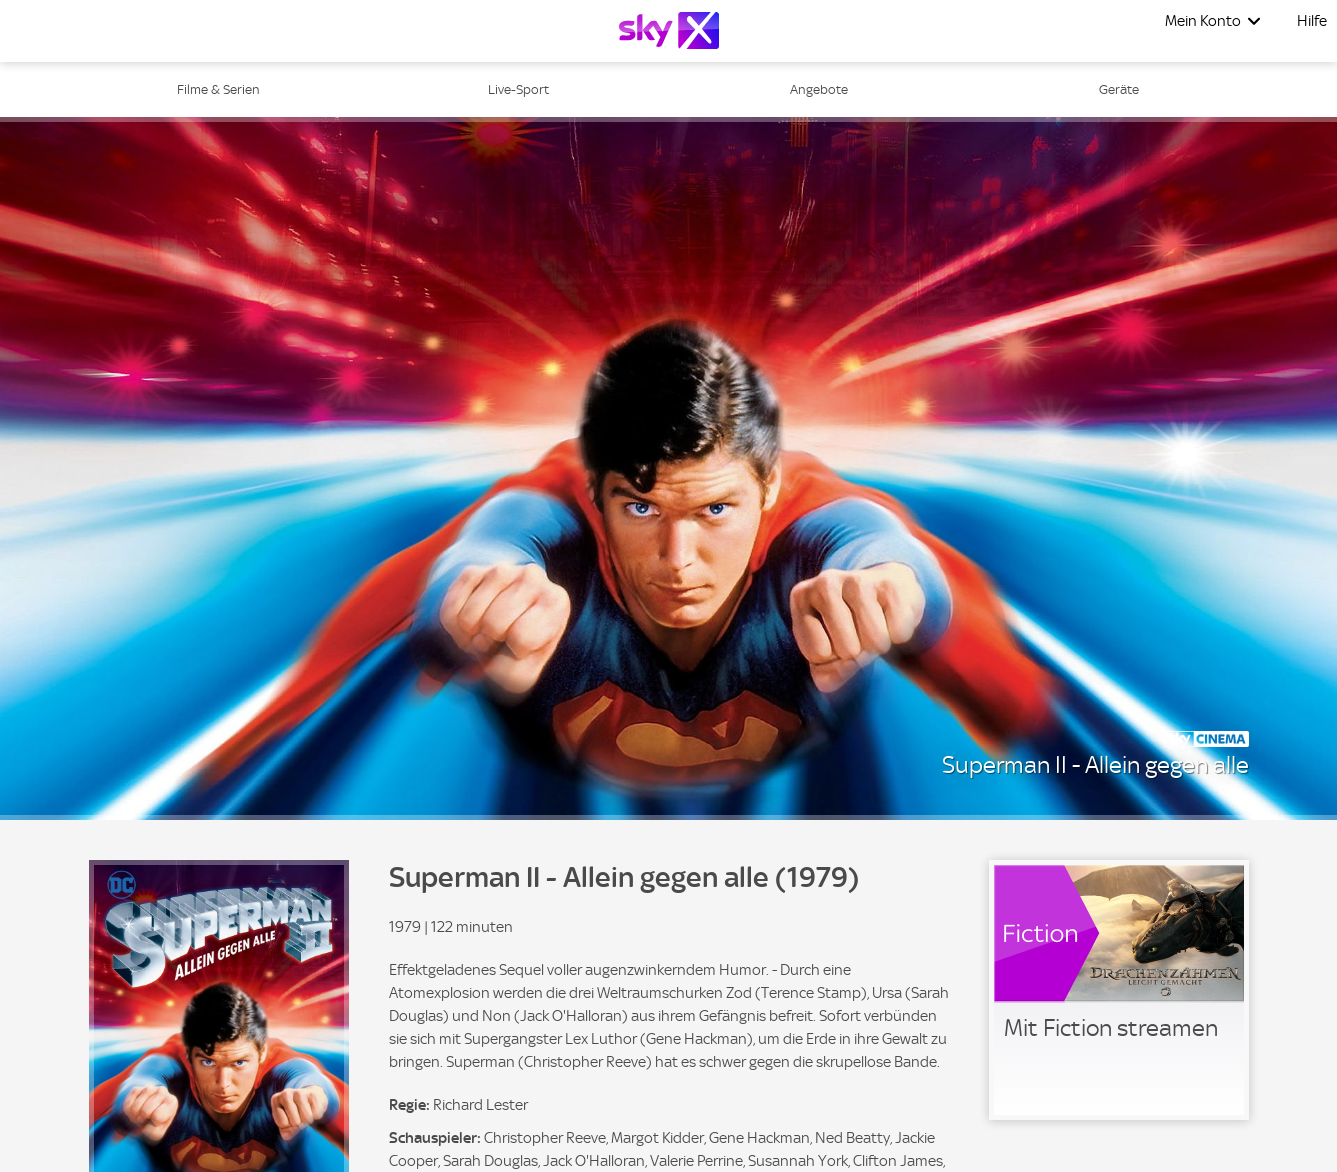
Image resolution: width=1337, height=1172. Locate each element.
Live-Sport (518, 89)
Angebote (819, 89)
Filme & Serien (218, 89)
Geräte (1119, 89)
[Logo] (669, 30)
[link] (1119, 990)
